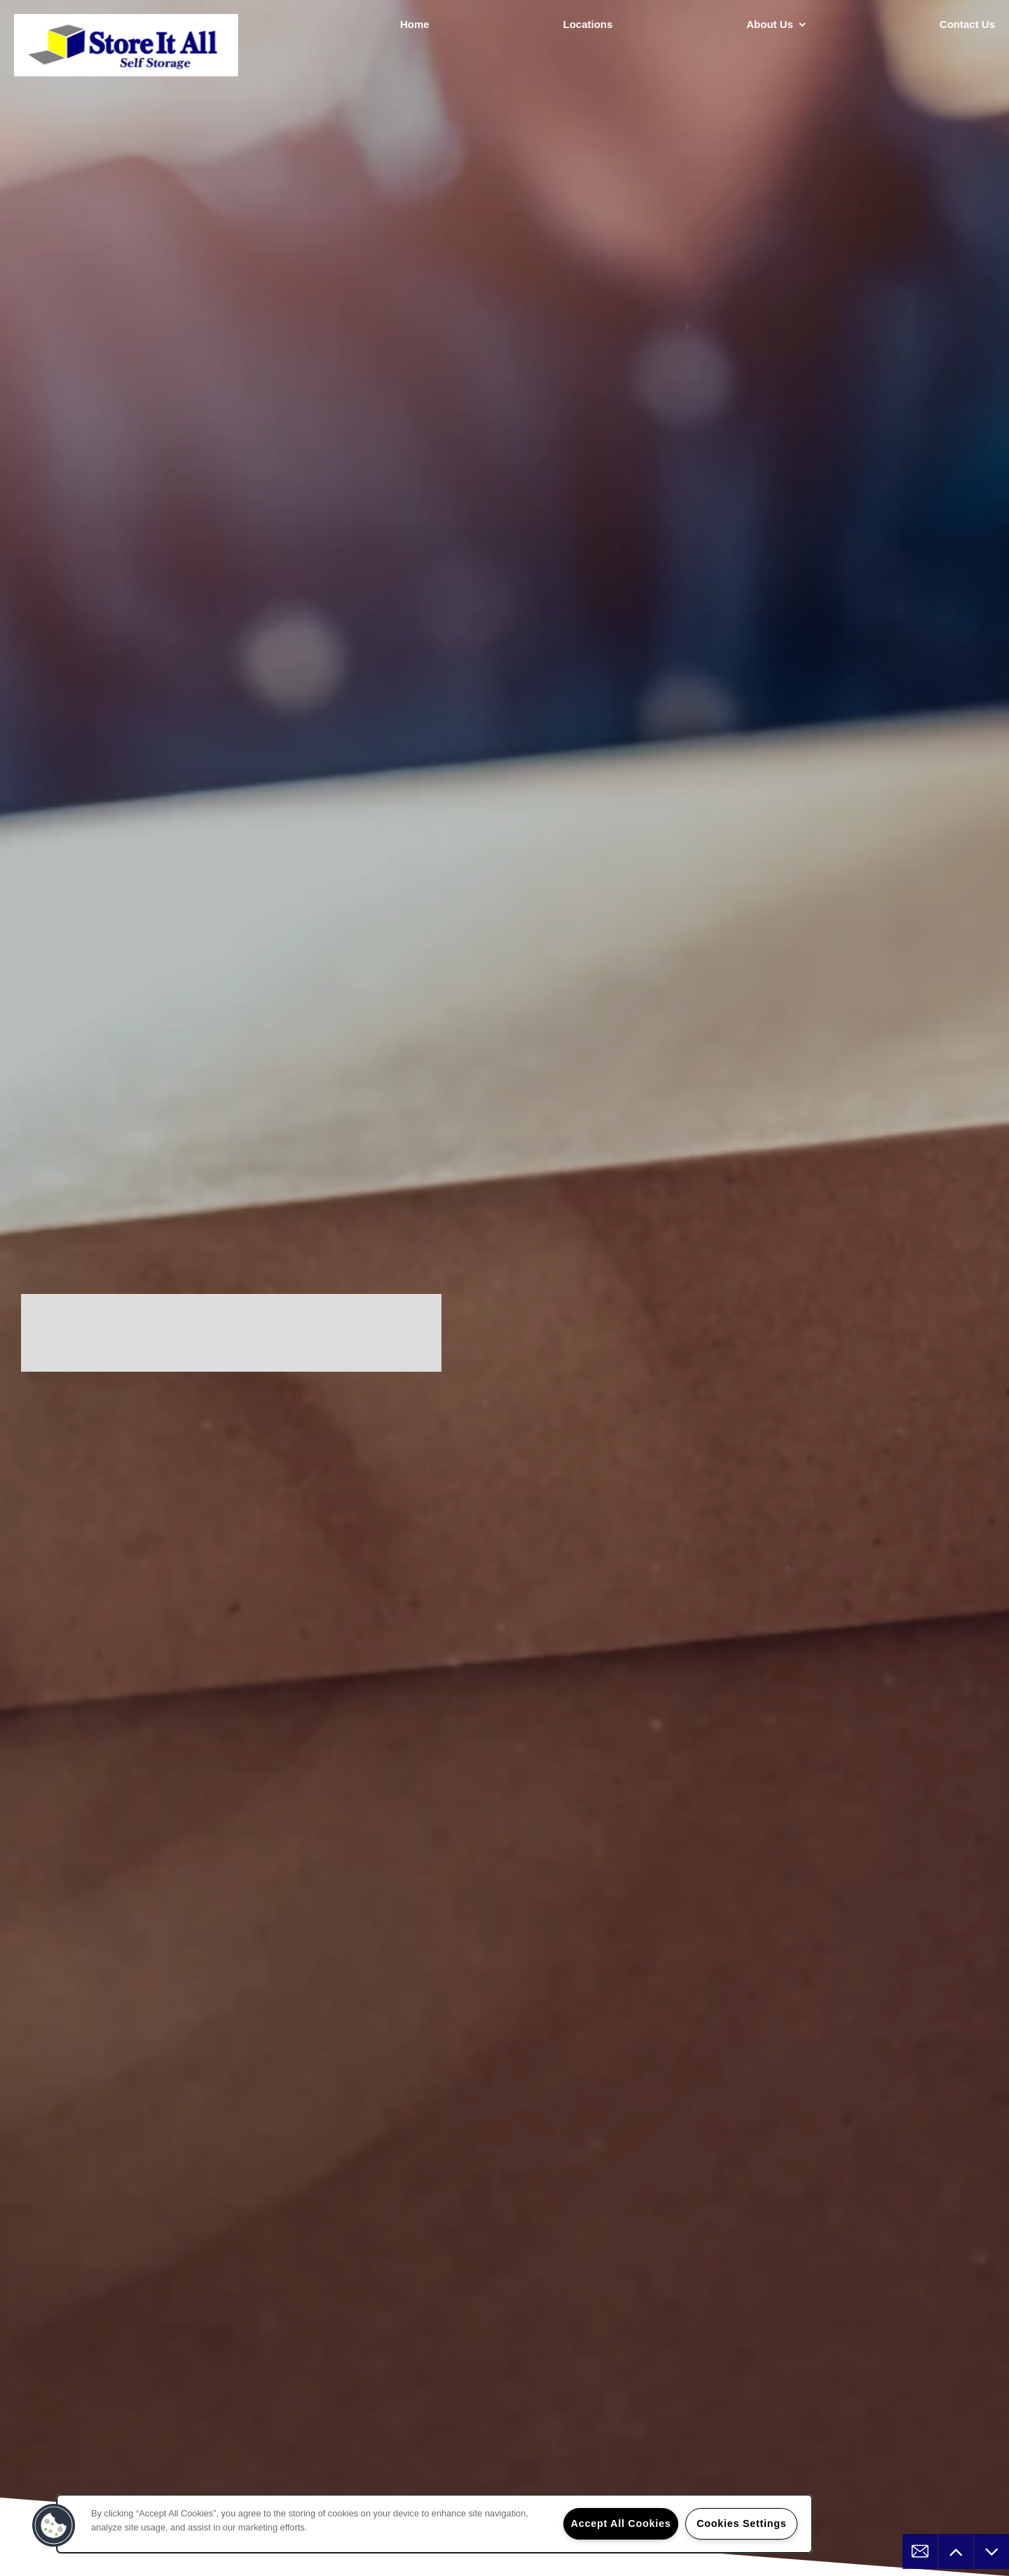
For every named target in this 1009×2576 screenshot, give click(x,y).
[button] (54, 2525)
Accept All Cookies (621, 2523)
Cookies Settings (741, 2523)
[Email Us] (920, 2551)
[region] (434, 2524)
